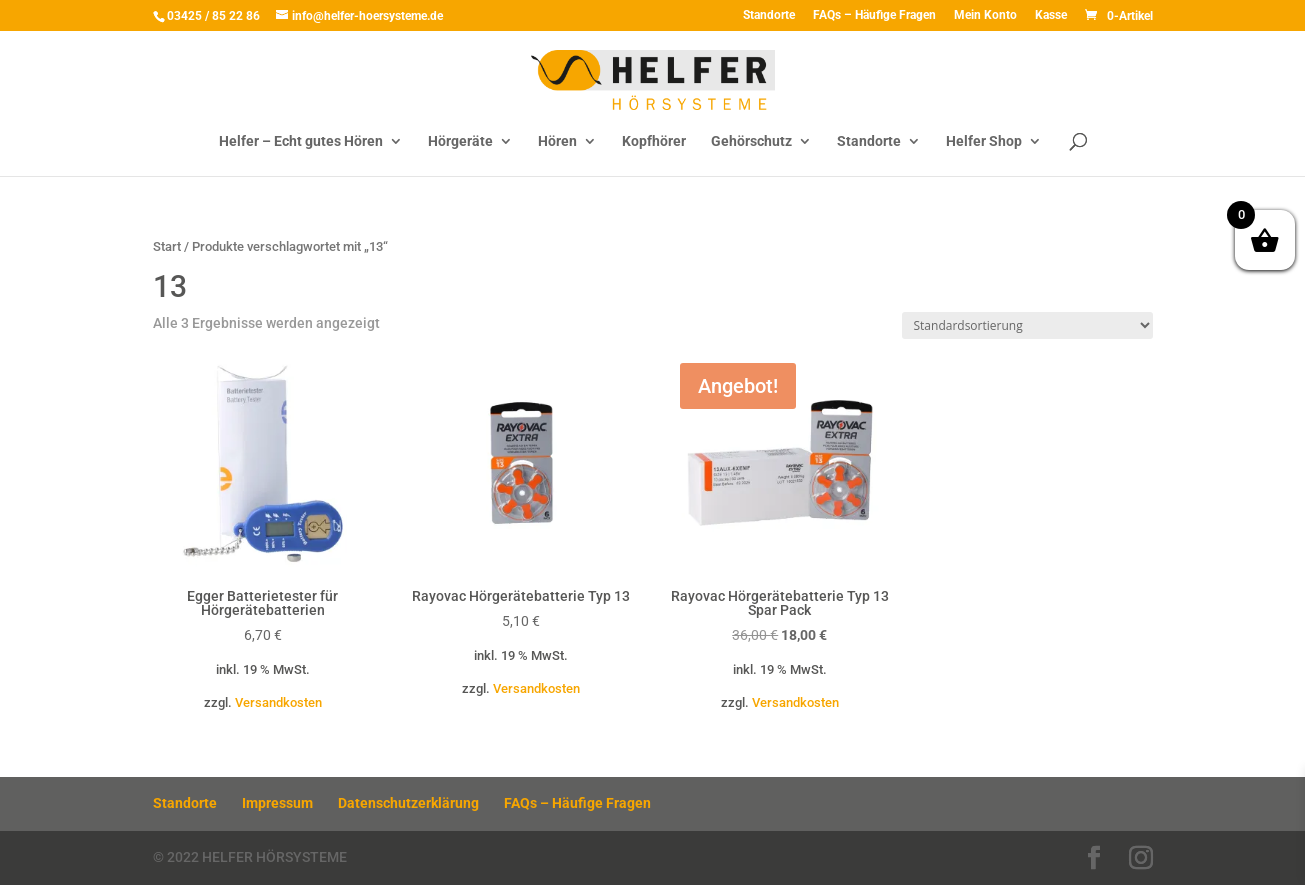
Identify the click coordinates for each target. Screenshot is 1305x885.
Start (167, 246)
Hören (557, 141)
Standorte (769, 15)
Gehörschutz (751, 141)
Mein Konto (985, 15)
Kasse (1051, 15)
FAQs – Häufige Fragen (874, 15)
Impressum (277, 803)
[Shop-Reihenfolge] (1027, 325)
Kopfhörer (654, 141)
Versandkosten (278, 702)
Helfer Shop (984, 141)
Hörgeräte (460, 141)
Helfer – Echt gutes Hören (301, 141)
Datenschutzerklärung (408, 803)
